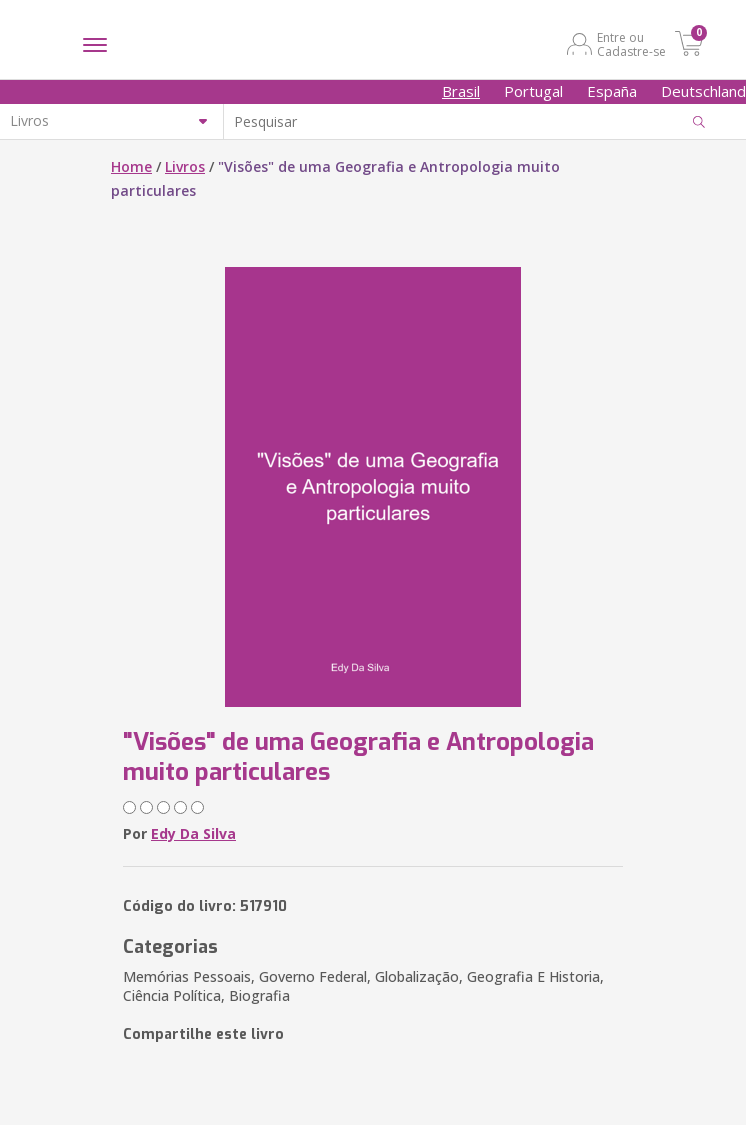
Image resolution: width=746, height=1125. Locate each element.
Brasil (461, 91)
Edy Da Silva (193, 833)
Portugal (533, 91)
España (612, 91)
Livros (185, 166)
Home (131, 166)
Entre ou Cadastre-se (631, 44)
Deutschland (703, 91)
